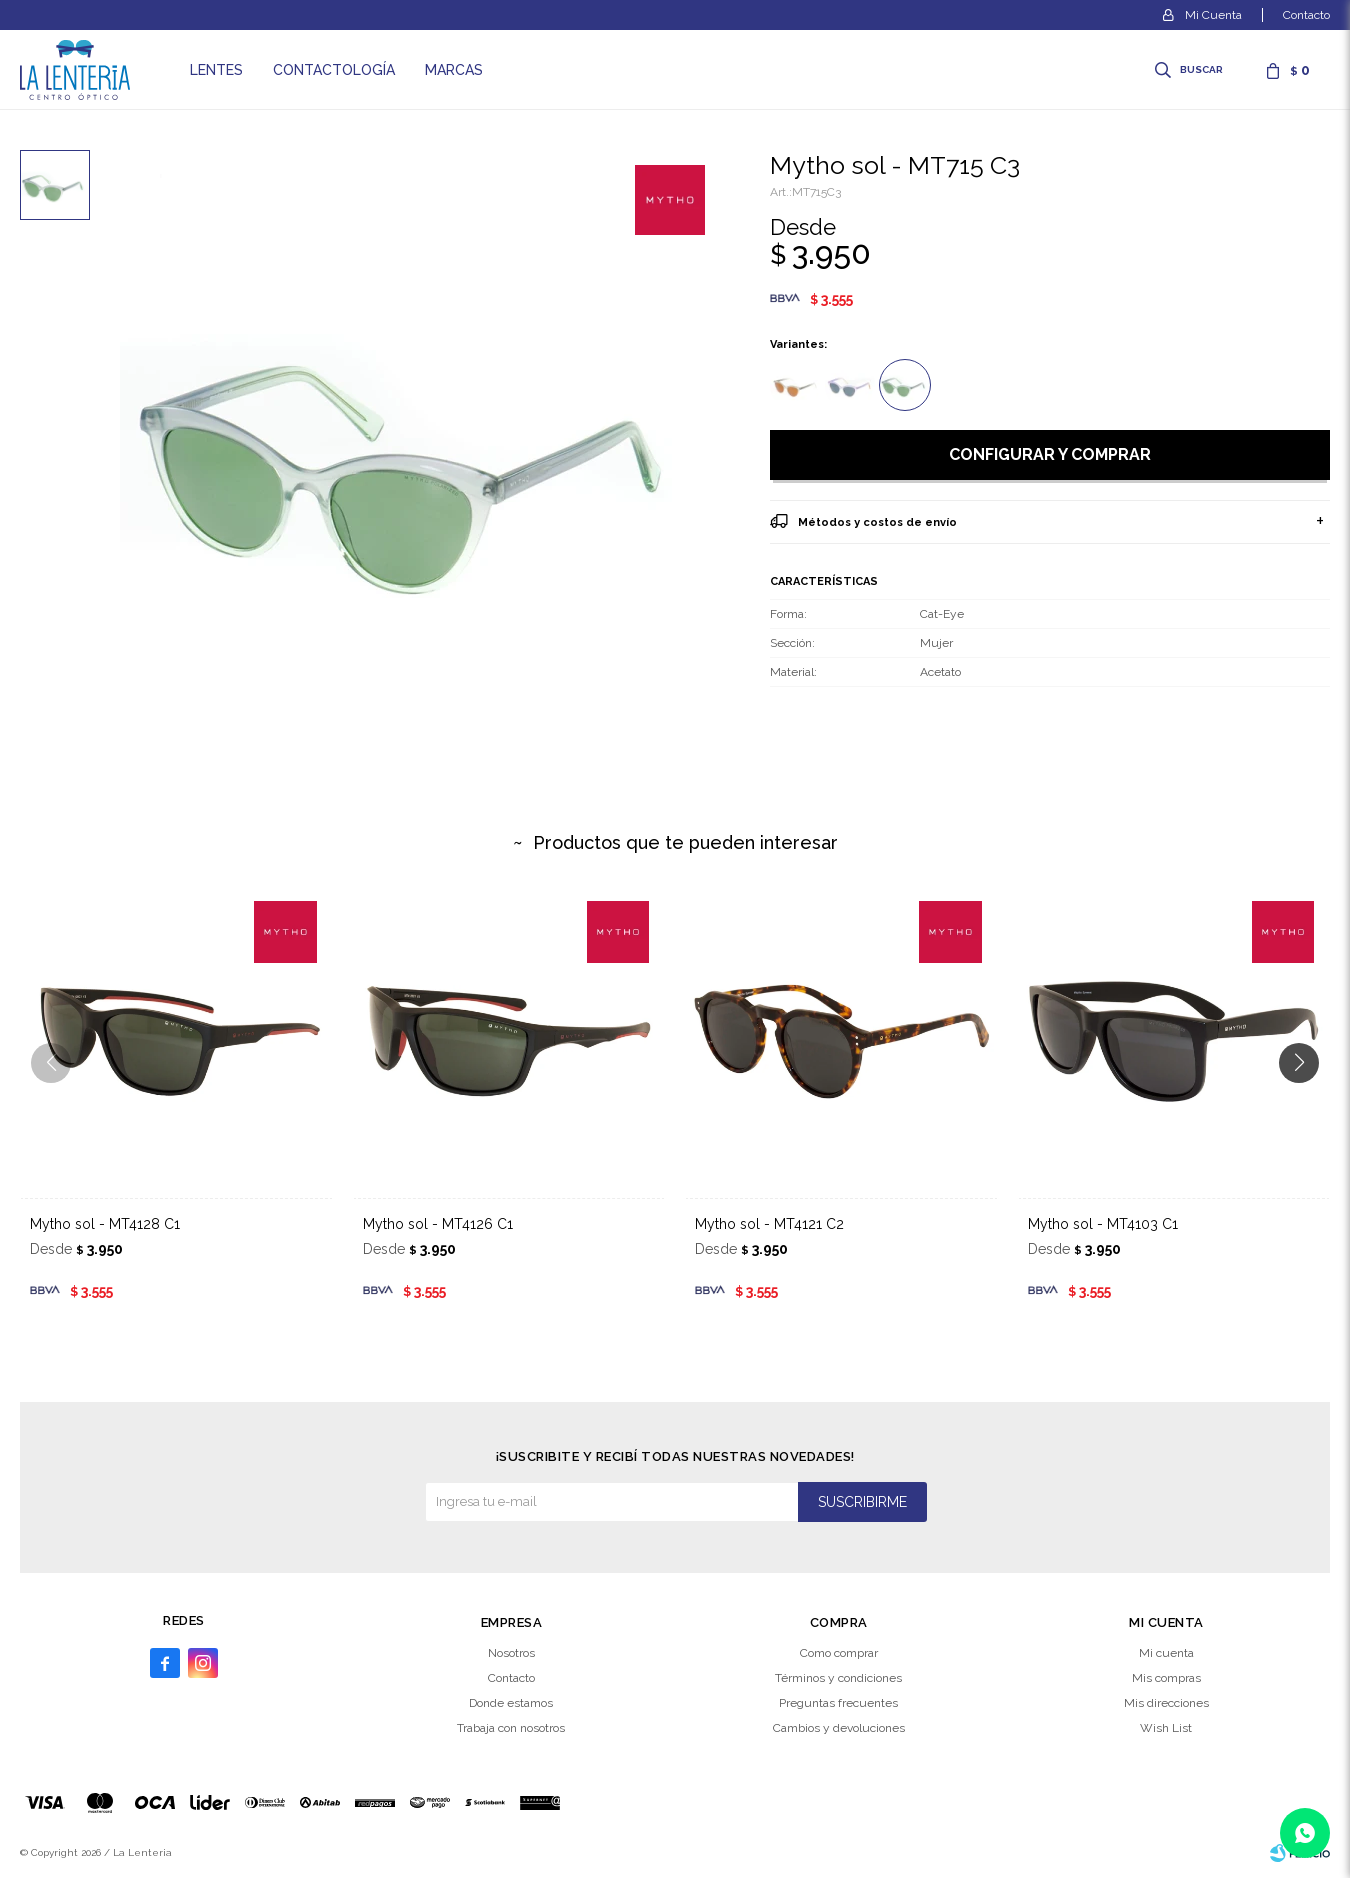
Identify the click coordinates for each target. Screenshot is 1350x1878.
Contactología (334, 70)
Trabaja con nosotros (511, 1728)
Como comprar (839, 1653)
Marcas (454, 70)
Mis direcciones (1166, 1703)
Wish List (1166, 1728)
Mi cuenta (1166, 1653)
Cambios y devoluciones (839, 1728)
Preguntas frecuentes (838, 1703)
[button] (1306, 1103)
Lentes (216, 70)
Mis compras (1166, 1678)
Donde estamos (511, 1703)
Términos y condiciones (838, 1678)
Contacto (1306, 15)
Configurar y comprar (1050, 454)
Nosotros (511, 1653)
